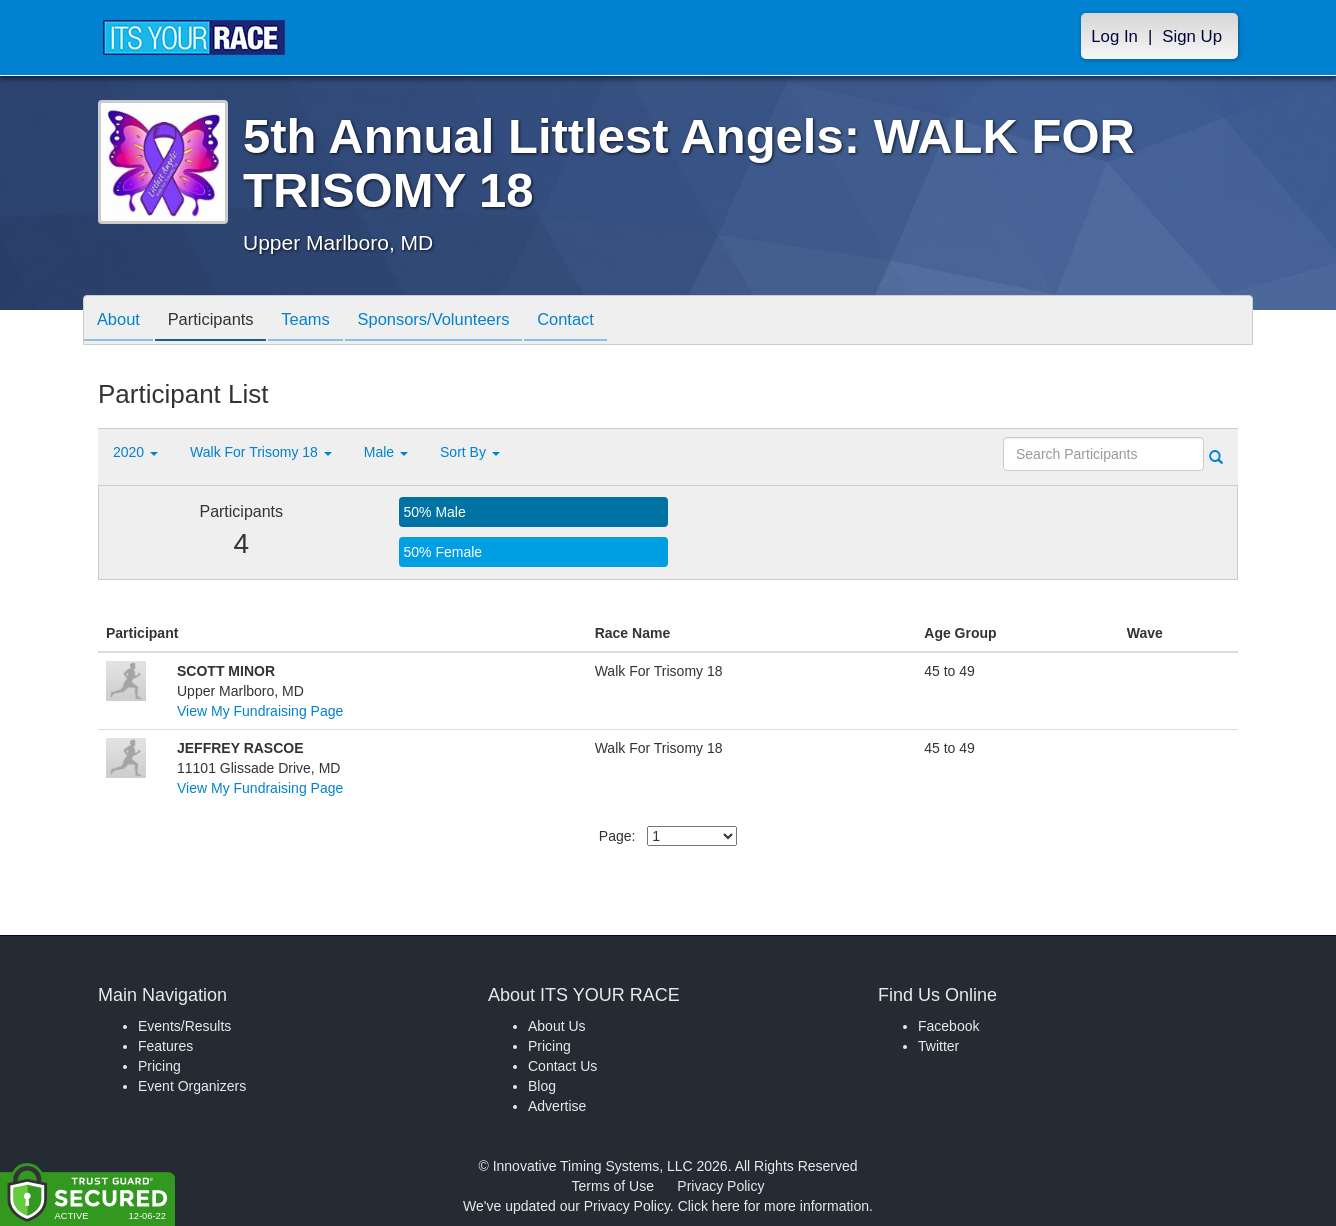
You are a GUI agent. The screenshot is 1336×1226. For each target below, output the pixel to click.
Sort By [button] (470, 452)
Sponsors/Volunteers (453, 321)
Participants (219, 321)
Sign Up (1192, 36)
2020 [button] (135, 452)
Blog (542, 1086)
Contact (592, 321)
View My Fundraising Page (260, 711)
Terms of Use (613, 1186)
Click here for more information (773, 1206)
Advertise (557, 1106)
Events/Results (184, 1026)
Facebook (948, 1026)
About (121, 321)
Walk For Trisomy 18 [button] (261, 452)
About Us (557, 1026)
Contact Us (562, 1066)
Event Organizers (192, 1086)
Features (165, 1046)
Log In (1114, 36)
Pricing (159, 1066)
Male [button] (386, 452)
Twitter (938, 1046)
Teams (319, 321)
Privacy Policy (720, 1186)
